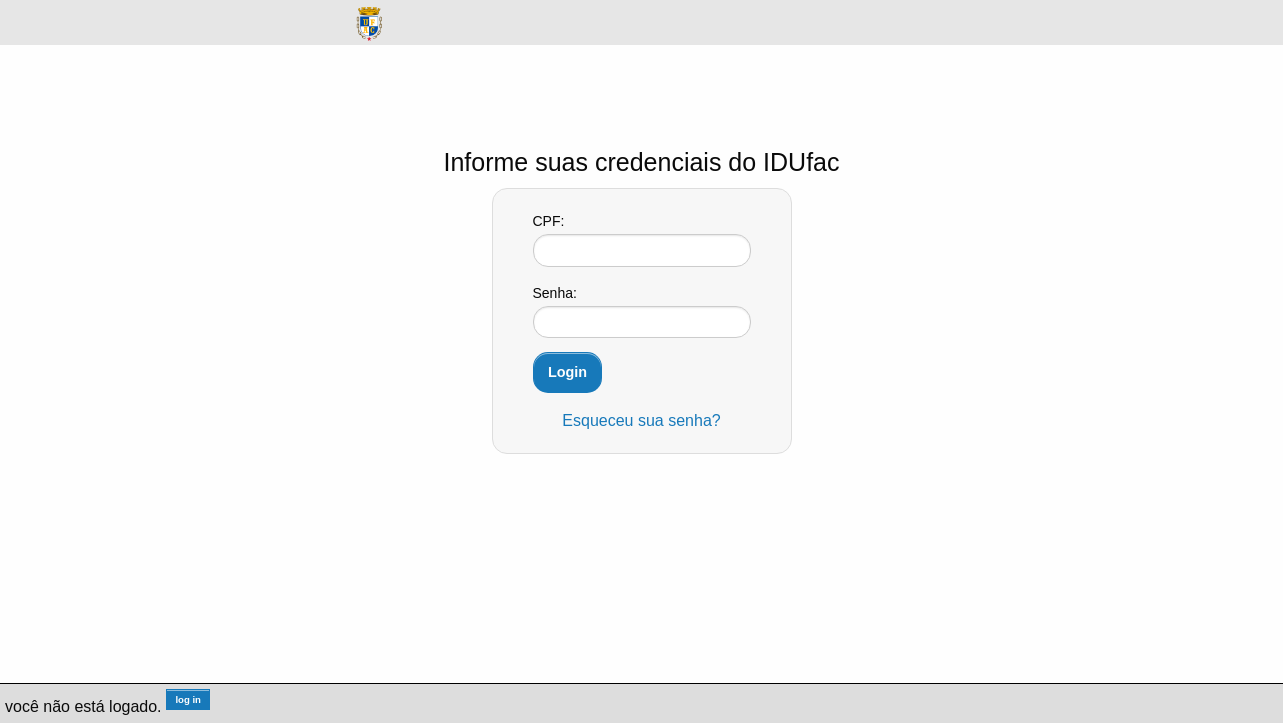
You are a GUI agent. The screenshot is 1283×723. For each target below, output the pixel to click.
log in (188, 699)
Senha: (555, 293)
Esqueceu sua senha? (641, 420)
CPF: (549, 221)
